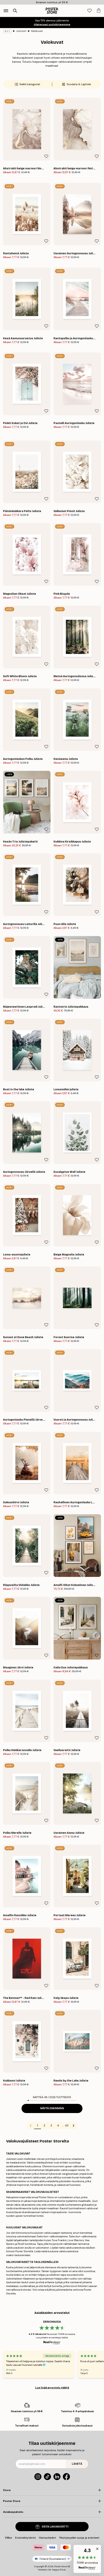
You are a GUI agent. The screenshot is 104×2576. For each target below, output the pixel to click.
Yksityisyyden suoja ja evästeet (79, 2537)
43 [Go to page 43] (66, 2125)
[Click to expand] (52, 2490)
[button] (87, 2559)
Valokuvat (37, 31)
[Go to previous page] (30, 2125)
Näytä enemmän (52, 2108)
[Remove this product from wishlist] (46, 156)
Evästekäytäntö (25, 2537)
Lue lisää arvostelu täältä (52, 2387)
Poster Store (60, 2566)
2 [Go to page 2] (44, 2125)
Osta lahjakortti (52, 2526)
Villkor (8, 2537)
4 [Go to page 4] (58, 2125)
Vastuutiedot (47, 2537)
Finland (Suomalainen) (52, 2559)
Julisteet (21, 31)
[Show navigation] (6, 10)
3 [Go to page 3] (51, 2125)
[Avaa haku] (15, 10)
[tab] (89, 11)
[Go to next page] (73, 2125)
